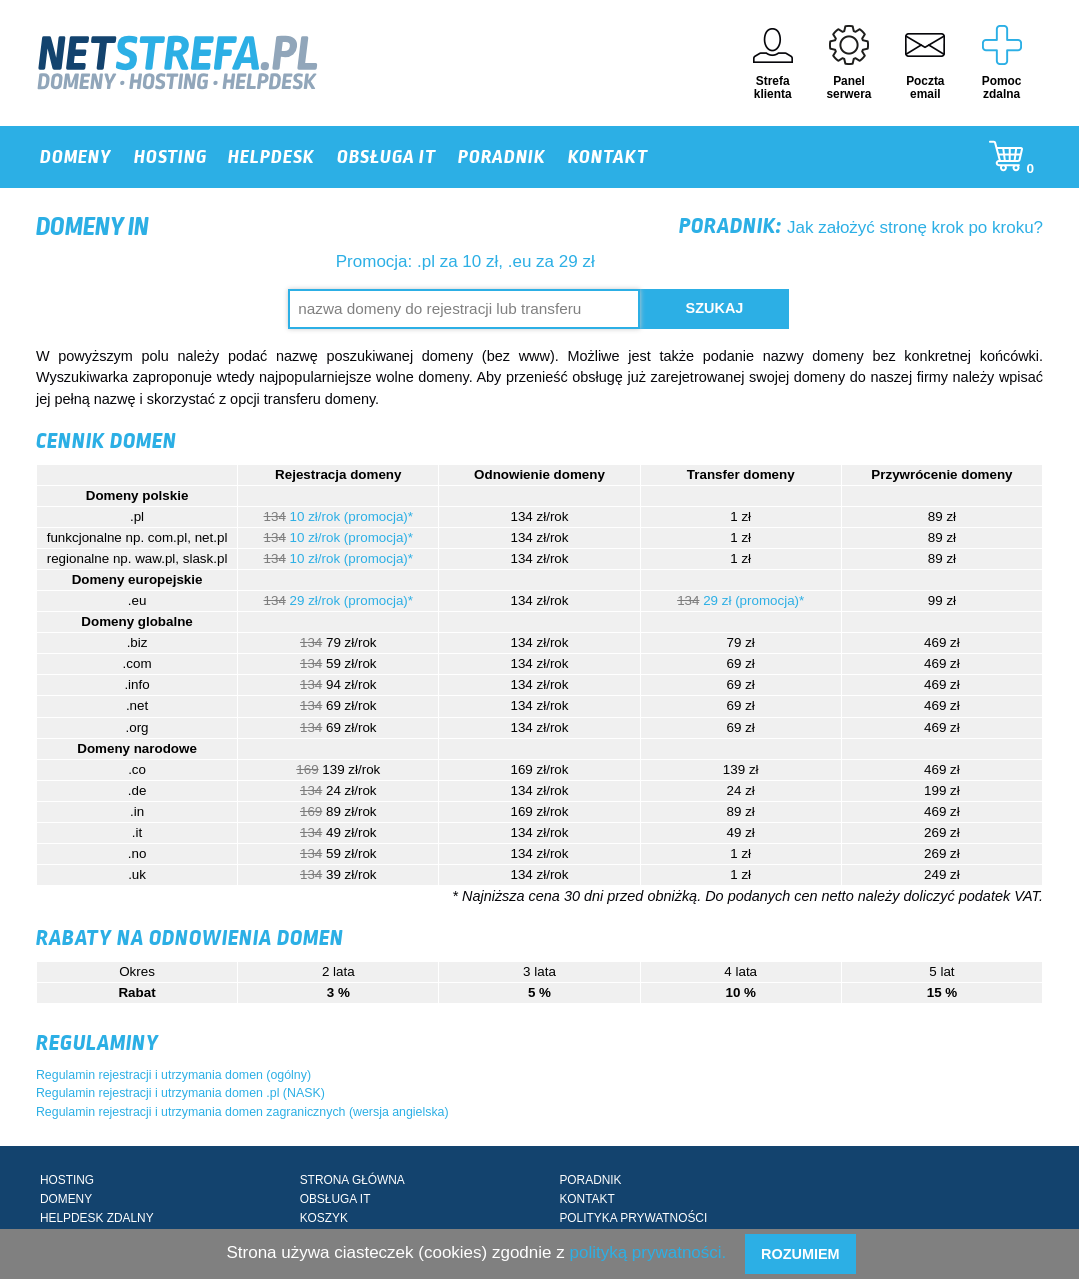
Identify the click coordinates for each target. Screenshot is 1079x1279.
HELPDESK (271, 157)
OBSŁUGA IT (386, 157)
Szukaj (715, 308)
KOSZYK (324, 1218)
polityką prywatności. (647, 1252)
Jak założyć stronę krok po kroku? (861, 227)
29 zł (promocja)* (753, 600)
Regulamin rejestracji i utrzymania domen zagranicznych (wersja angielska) (242, 1112)
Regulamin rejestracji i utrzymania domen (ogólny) (173, 1075)
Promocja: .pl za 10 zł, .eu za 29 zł (465, 261)
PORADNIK (502, 157)
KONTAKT (608, 157)
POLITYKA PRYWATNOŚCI (633, 1218)
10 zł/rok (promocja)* (351, 516)
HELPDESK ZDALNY (97, 1218)
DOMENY (76, 157)
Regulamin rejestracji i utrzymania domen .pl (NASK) (180, 1093)
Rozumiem (800, 1254)
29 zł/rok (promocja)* (351, 600)
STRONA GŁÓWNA (352, 1180)
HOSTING (170, 157)
